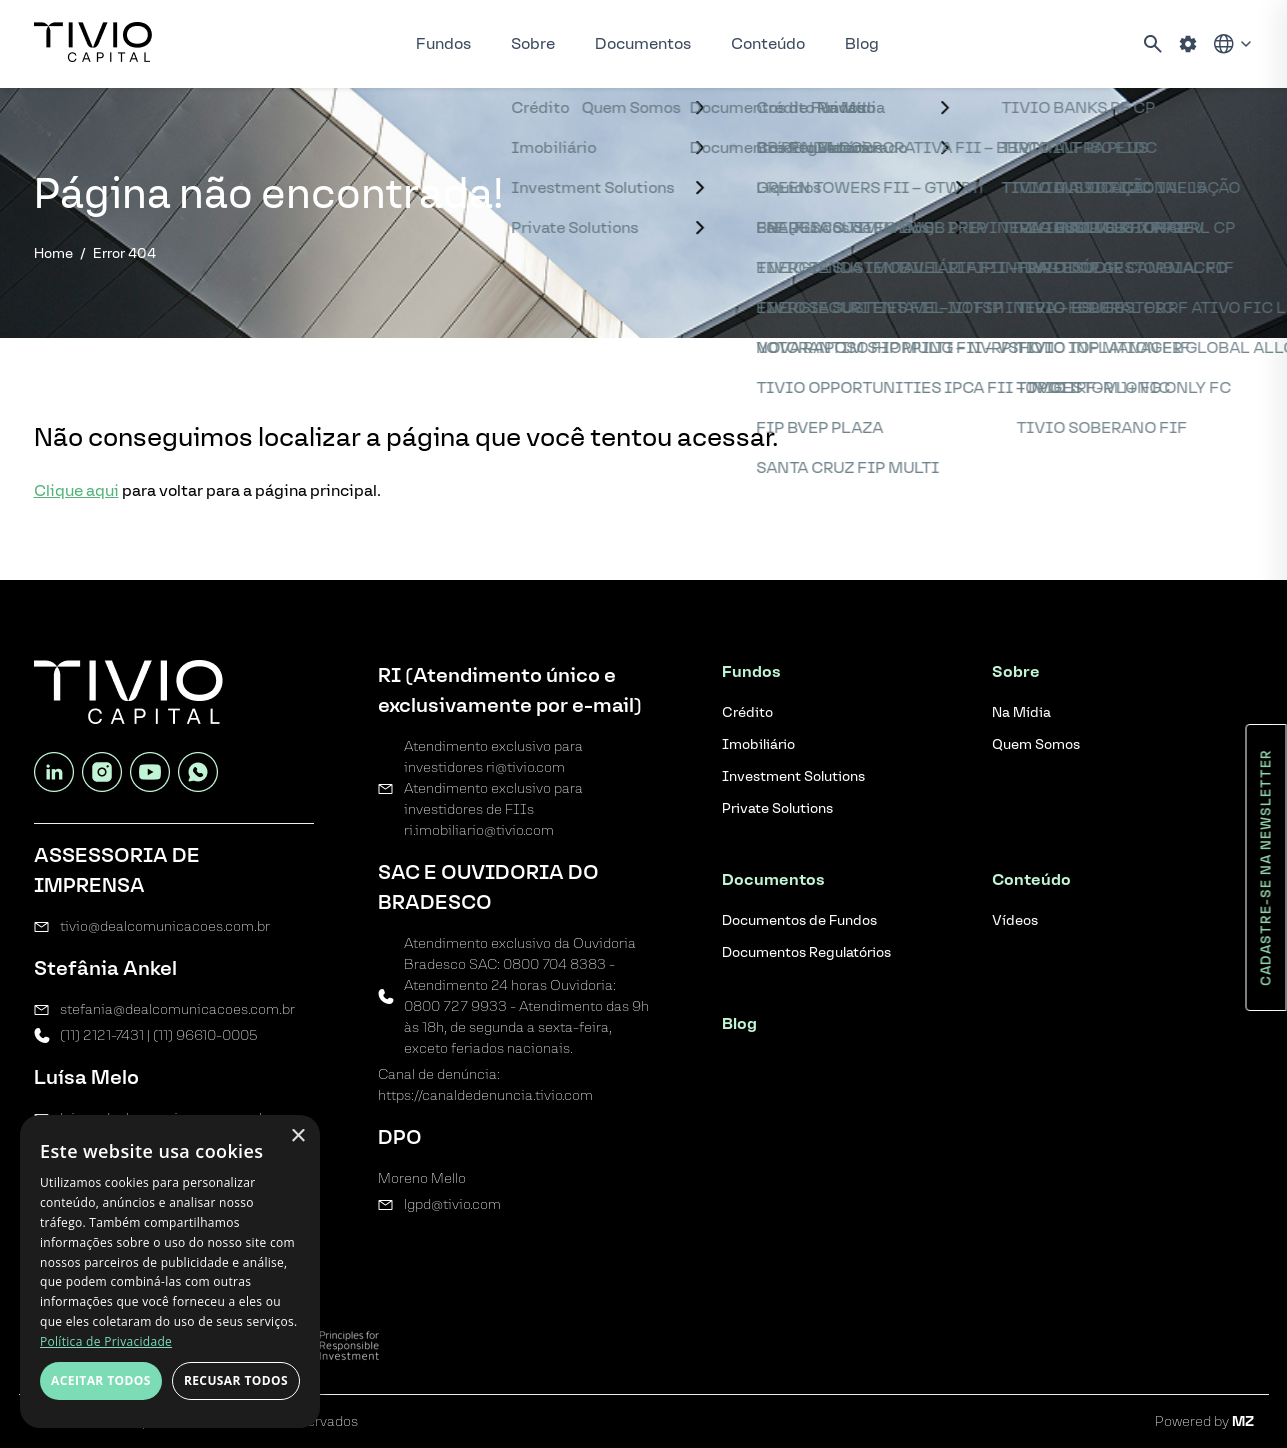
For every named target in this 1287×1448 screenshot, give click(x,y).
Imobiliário (758, 744)
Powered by (1204, 1421)
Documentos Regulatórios (806, 952)
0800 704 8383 (554, 964)
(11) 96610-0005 (205, 1035)
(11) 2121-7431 (102, 1035)
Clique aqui (76, 490)
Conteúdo (768, 43)
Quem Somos (1036, 744)
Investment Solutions (793, 776)
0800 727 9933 (455, 1006)
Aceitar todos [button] (101, 1380)
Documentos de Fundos (799, 920)
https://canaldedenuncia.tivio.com (485, 1095)
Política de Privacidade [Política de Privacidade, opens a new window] (106, 1341)
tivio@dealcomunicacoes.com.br (165, 926)
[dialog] (170, 1271)
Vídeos (1015, 920)
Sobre (533, 43)
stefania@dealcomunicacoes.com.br (177, 1009)
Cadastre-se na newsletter (1266, 867)
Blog (862, 43)
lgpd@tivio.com (452, 1204)
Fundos (443, 43)
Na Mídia (1021, 712)
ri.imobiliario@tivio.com (479, 830)
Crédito (747, 712)
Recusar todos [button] (236, 1380)
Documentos (643, 43)
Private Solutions (777, 808)
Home (53, 253)
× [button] (297, 1136)
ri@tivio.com (525, 767)
